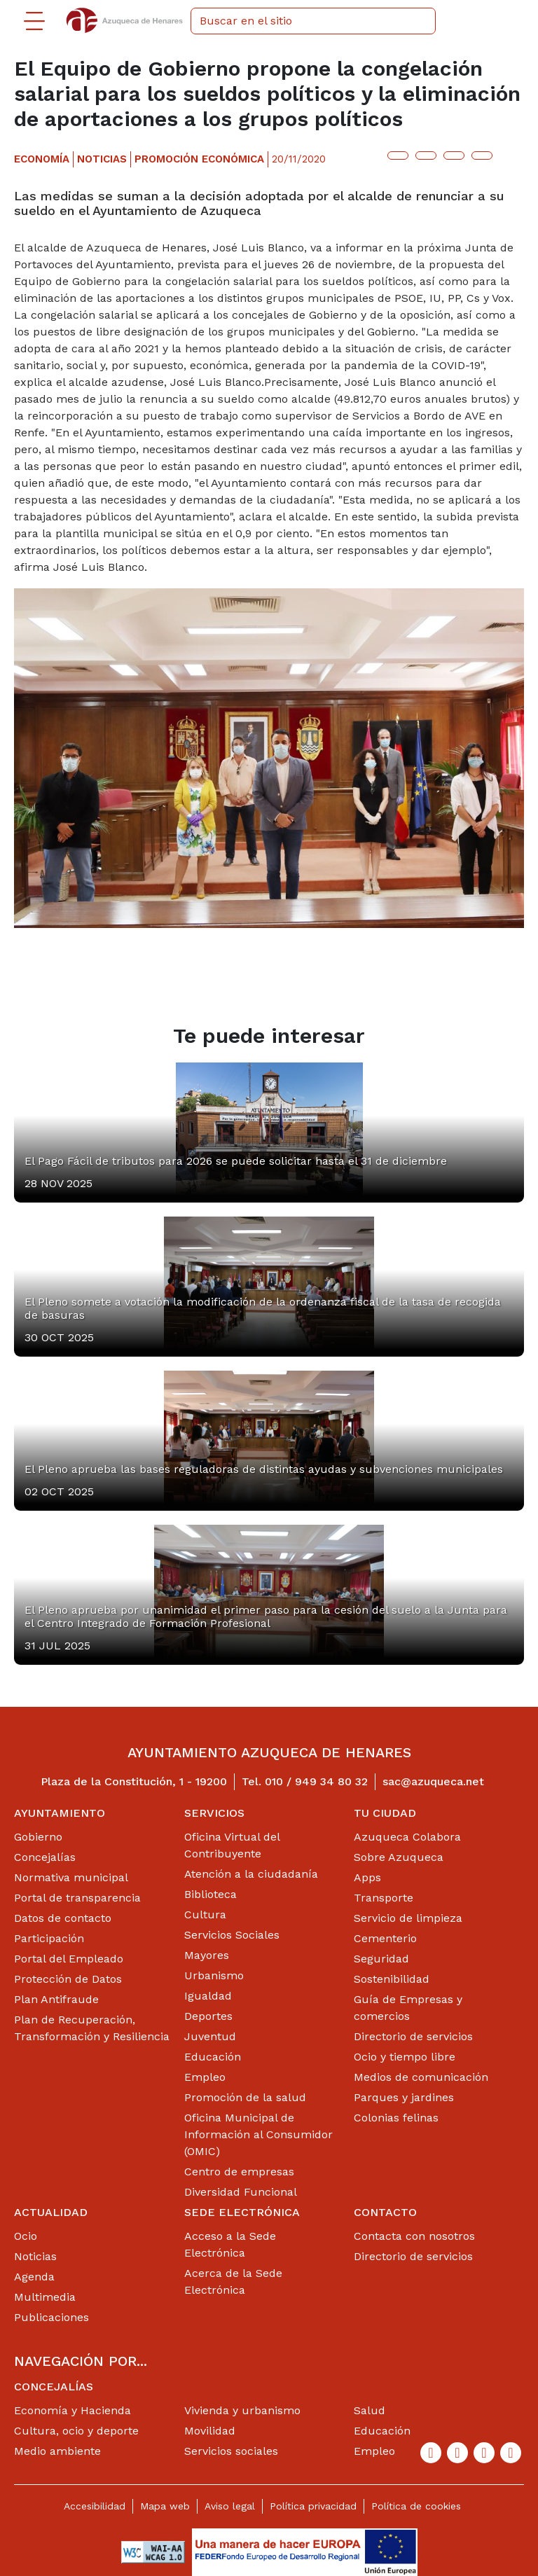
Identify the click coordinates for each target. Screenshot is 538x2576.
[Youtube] (484, 2452)
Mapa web (165, 2506)
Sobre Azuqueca (398, 1857)
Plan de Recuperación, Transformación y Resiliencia (92, 2028)
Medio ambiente (57, 2451)
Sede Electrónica (242, 2212)
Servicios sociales (231, 2451)
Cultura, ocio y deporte (76, 2430)
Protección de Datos (68, 1979)
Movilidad (209, 2430)
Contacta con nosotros (414, 2236)
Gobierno (38, 1836)
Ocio (25, 2236)
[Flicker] (510, 2452)
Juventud (210, 2036)
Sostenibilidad (391, 1979)
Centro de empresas (239, 2171)
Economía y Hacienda (72, 2410)
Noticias (35, 2256)
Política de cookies (416, 2506)
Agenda (34, 2276)
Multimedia (45, 2297)
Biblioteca (210, 1894)
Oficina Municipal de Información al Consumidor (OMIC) (258, 2134)
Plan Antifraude (56, 1999)
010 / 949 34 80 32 (316, 1781)
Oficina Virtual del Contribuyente (232, 1845)
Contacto (385, 2212)
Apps (367, 1877)
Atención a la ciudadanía (251, 1874)
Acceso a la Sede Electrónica (230, 2244)
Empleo (205, 2077)
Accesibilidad (94, 2506)
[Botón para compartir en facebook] (425, 155)
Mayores (206, 1955)
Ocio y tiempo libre (404, 2056)
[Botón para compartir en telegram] (453, 155)
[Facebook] (430, 2452)
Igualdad (208, 1995)
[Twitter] (457, 2452)
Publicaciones (51, 2317)
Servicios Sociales (232, 1934)
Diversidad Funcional (240, 2191)
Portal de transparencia (77, 1897)
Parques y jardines (404, 2097)
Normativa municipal (71, 1877)
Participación (49, 1938)
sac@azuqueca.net (433, 1781)
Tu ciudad (385, 1813)
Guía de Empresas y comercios (408, 2008)
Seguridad (381, 1958)
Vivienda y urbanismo (242, 2410)
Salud (369, 2410)
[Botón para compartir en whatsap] (481, 155)
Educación (212, 2056)
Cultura (205, 1914)
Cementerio (385, 1938)
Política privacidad (313, 2506)
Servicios (214, 1813)
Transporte (383, 1897)
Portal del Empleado (68, 1958)
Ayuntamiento (59, 1813)
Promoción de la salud (245, 2097)
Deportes (208, 2016)
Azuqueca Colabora (407, 1836)
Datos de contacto (62, 1918)
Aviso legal (230, 2506)
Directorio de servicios (413, 2036)
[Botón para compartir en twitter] (397, 155)
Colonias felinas (396, 2117)
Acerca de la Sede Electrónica (233, 2281)
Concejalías (45, 1857)
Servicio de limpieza (408, 1918)
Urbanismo (214, 1975)
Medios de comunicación (421, 2077)
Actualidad (51, 2212)
